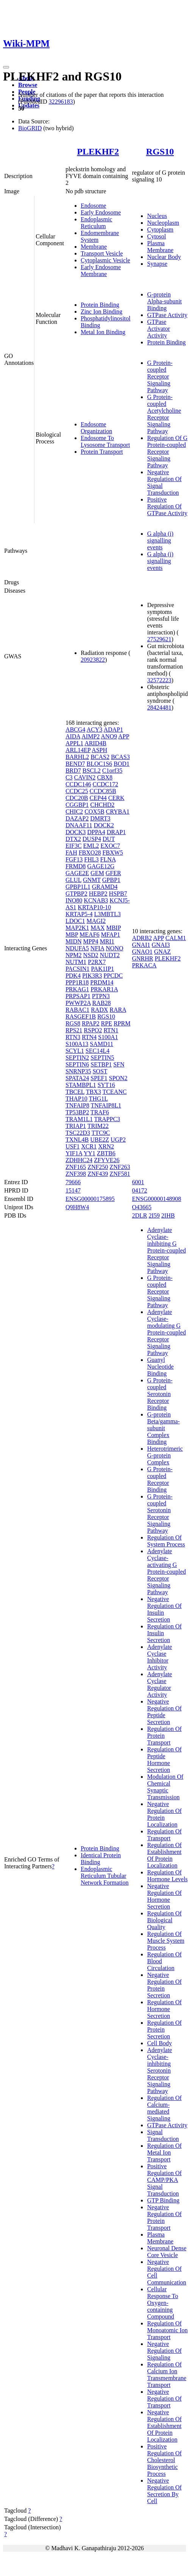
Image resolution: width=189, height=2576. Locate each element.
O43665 (142, 1207)
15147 (73, 1190)
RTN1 (110, 1030)
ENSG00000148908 (156, 1199)
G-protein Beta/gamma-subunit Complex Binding (163, 1428)
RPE (106, 1023)
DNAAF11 (79, 825)
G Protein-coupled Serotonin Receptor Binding (159, 1394)
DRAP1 (116, 832)
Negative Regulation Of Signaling (164, 2351)
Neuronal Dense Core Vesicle (166, 2251)
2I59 (153, 1215)
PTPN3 (101, 996)
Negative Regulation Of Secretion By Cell (164, 2490)
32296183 (60, 101)
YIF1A (74, 1153)
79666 (73, 1182)
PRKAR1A (104, 989)
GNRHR (142, 958)
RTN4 (89, 1037)
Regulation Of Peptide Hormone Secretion (164, 1759)
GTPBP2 (76, 893)
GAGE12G (100, 866)
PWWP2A (78, 1003)
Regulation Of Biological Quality (164, 1920)
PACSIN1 (77, 968)
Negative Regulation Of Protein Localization (164, 1814)
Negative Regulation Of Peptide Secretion (164, 1711)
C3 (69, 777)
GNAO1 (142, 951)
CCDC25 (77, 791)
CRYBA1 (118, 811)
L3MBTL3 (107, 914)
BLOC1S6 (99, 763)
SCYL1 (75, 1050)
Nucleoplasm (163, 222)
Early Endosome (101, 212)
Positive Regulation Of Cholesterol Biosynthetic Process (164, 2460)
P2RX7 (97, 962)
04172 (139, 1190)
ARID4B (95, 743)
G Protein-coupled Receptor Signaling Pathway (159, 376)
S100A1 (108, 1037)
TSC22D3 (78, 1132)
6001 (138, 1182)
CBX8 (104, 777)
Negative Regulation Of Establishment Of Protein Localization (164, 2426)
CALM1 (176, 938)
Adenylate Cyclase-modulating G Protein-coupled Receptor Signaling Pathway (166, 1332)
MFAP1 (110, 934)
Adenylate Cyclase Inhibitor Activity (159, 1657)
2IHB (168, 1215)
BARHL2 (77, 757)
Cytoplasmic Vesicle (105, 260)
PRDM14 (101, 982)
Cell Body (159, 2043)
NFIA (97, 948)
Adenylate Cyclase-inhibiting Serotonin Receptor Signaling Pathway (159, 2070)
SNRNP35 (78, 1071)
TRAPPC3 (107, 1119)
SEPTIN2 (77, 1057)
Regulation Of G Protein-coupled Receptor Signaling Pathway (167, 452)
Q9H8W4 (77, 1207)
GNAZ (162, 951)
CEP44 (97, 798)
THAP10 (76, 1098)
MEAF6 (89, 934)
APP (123, 736)
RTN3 (73, 1037)
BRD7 (73, 770)
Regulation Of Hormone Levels (167, 1875)
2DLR (139, 1215)
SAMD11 (101, 1044)
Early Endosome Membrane (101, 270)
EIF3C (74, 845)
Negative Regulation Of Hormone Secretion (164, 1896)
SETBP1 (101, 1064)
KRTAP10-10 (94, 907)
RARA (117, 1009)
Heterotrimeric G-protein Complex (165, 1455)
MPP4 (90, 941)
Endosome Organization (96, 427)
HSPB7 (118, 893)
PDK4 (73, 975)
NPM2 (74, 955)
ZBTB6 (106, 1153)
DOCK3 (76, 832)
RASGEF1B (81, 1016)
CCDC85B (102, 791)
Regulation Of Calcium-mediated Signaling (164, 2108)
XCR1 (89, 1146)
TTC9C (101, 1132)
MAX (98, 927)
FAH (71, 852)
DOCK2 (104, 825)
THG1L (98, 1098)
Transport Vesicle (102, 253)
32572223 (159, 680)
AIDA (73, 736)
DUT (109, 839)
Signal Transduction (163, 2135)
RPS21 (74, 1030)
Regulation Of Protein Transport (164, 1736)
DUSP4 (92, 839)
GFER (113, 873)
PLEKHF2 (98, 151)
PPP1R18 (77, 982)
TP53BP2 (77, 1112)
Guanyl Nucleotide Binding (160, 1367)
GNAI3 (161, 945)
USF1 (73, 1146)
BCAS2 (100, 757)
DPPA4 (96, 832)
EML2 (91, 845)
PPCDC (113, 975)
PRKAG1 (77, 989)
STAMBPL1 (81, 1085)
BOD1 (122, 763)
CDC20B (77, 798)
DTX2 (73, 839)
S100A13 (77, 1044)
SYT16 (106, 1085)
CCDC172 (105, 784)
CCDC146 (78, 784)
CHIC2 (74, 811)
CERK (116, 798)
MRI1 (107, 941)
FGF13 (74, 859)
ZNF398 (76, 1173)
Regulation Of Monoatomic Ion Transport (167, 2330)
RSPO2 (93, 1030)
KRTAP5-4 (79, 914)
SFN (118, 1064)
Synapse (157, 263)
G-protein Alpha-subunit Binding (164, 301)
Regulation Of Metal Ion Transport (164, 2152)
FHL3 (91, 859)
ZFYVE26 (107, 1160)
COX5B (94, 811)
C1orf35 (112, 770)
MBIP (113, 927)
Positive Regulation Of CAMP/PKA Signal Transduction (164, 2180)
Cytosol (156, 236)
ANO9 (109, 736)
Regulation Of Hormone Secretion (164, 2009)
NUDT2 (110, 955)
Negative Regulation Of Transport (164, 2398)
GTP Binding (163, 2200)
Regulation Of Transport (164, 1834)
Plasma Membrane (160, 246)
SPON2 (118, 1078)
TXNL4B (77, 1139)
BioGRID (30, 128)
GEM (97, 873)
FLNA (108, 859)
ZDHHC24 (79, 1160)
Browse (27, 85)
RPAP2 (91, 1023)
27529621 (159, 639)
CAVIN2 (85, 777)
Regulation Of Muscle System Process (165, 1941)
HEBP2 (98, 893)
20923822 (93, 659)
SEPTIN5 (102, 1057)
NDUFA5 (77, 948)
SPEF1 (99, 1078)
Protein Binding (100, 304)
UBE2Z (99, 1139)
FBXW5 (112, 852)
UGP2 (118, 1139)
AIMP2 (90, 736)
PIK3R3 (92, 975)
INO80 (74, 900)
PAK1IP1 (102, 968)
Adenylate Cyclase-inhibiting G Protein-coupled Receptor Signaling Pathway (166, 1250)
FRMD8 (76, 866)
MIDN (74, 941)
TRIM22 (98, 1126)
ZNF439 (97, 1173)
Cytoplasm (160, 229)
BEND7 (75, 763)
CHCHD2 (102, 804)
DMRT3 (100, 818)
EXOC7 (110, 845)
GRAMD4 (105, 886)
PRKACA (144, 965)
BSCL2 (92, 770)
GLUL (73, 880)
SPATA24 (77, 1078)
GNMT (92, 880)
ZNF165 (76, 1167)
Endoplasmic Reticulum (96, 222)
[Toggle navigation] (6, 67)
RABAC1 (77, 1009)
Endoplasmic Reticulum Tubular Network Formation (105, 1876)
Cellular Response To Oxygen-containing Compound (162, 2303)
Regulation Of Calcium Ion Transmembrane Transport (166, 2374)
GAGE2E (77, 873)
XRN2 (106, 1146)
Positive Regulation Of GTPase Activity (167, 506)
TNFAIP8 (77, 1105)
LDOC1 (75, 921)
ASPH (99, 750)
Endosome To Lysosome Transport (105, 441)
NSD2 (90, 955)
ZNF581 (119, 1173)
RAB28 (101, 1003)
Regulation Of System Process (166, 1540)
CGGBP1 (77, 804)
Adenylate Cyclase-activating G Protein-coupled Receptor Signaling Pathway (166, 1571)
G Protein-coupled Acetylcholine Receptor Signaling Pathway (164, 414)
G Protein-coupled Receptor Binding (159, 1479)
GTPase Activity (167, 315)
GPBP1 (111, 880)
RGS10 (160, 151)
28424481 (159, 707)
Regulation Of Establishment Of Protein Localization (164, 1855)
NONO (114, 948)
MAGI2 (96, 921)
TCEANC (114, 1091)
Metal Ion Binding (103, 332)
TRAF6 (100, 1112)
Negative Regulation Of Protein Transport (164, 2217)
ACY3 (94, 729)
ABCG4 (75, 729)
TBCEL (75, 1091)
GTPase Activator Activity (158, 329)
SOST (99, 1071)
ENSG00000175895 (90, 1199)
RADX (99, 1009)
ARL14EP (78, 750)
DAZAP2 (77, 818)
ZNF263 (119, 1167)
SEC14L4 (97, 1050)
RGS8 (73, 1023)
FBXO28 (90, 852)
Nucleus (157, 216)
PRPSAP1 (78, 996)
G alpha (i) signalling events (160, 540)
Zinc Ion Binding (101, 311)
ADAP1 (113, 729)
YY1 (89, 1153)
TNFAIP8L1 (106, 1105)
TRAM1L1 (79, 1119)
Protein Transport (102, 451)
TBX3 (93, 1091)
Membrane (94, 246)
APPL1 (74, 743)
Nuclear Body (164, 257)
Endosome (93, 205)
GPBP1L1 (78, 886)
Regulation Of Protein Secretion (164, 2029)
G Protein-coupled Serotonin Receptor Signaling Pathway (159, 1513)
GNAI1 (141, 945)
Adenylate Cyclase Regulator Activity (159, 1684)
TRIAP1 (76, 1126)
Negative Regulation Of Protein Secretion (164, 1985)
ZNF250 (97, 1167)
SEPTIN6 (77, 1064)
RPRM (122, 1023)
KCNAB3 (96, 900)
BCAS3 (120, 757)
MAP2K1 (77, 927)
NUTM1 (76, 962)
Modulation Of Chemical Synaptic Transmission (165, 1786)
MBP (72, 934)
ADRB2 (142, 938)
